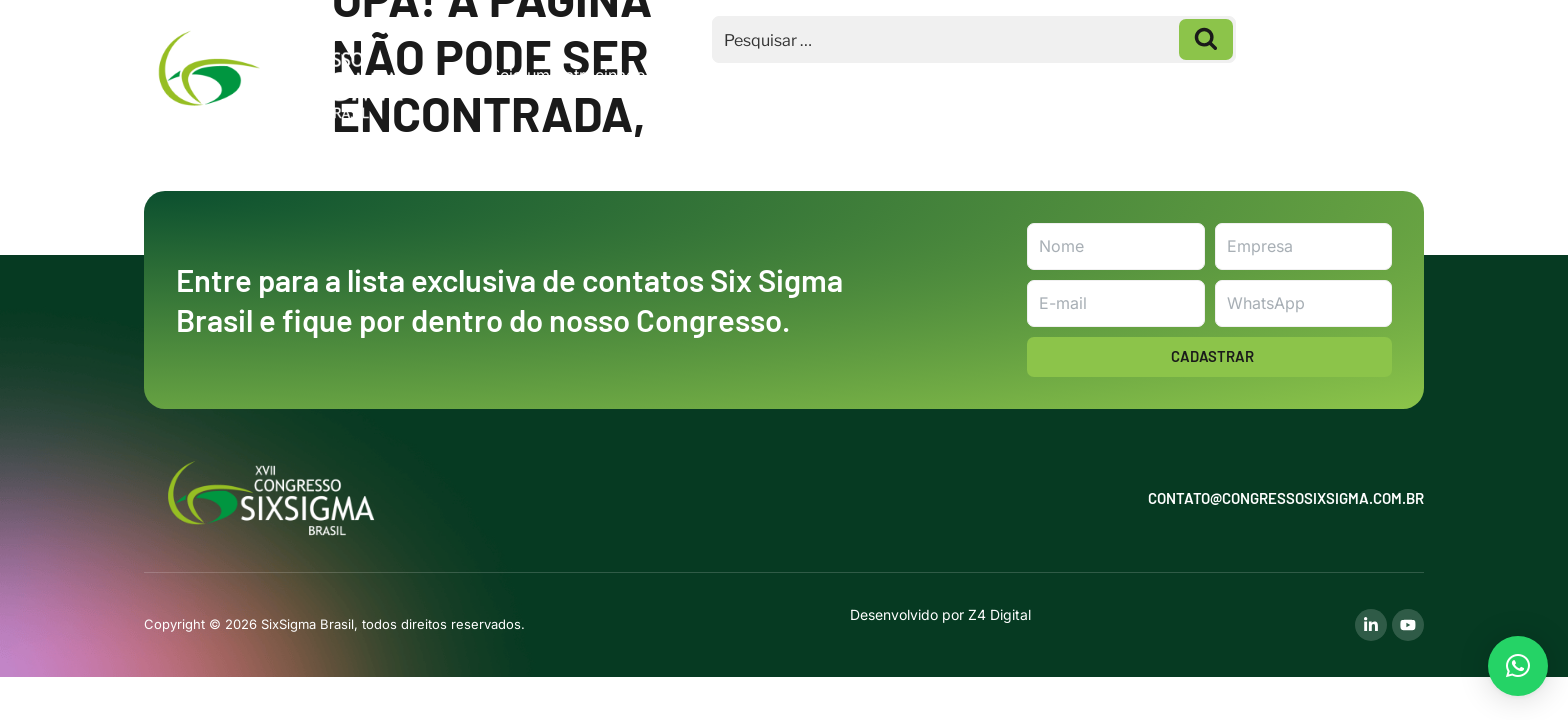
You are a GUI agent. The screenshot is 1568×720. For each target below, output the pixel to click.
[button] (1518, 666)
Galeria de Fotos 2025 (1210, 75)
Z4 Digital (999, 614)
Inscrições (876, 75)
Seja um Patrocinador (571, 75)
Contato (1364, 75)
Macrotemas (738, 75)
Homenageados (1026, 75)
